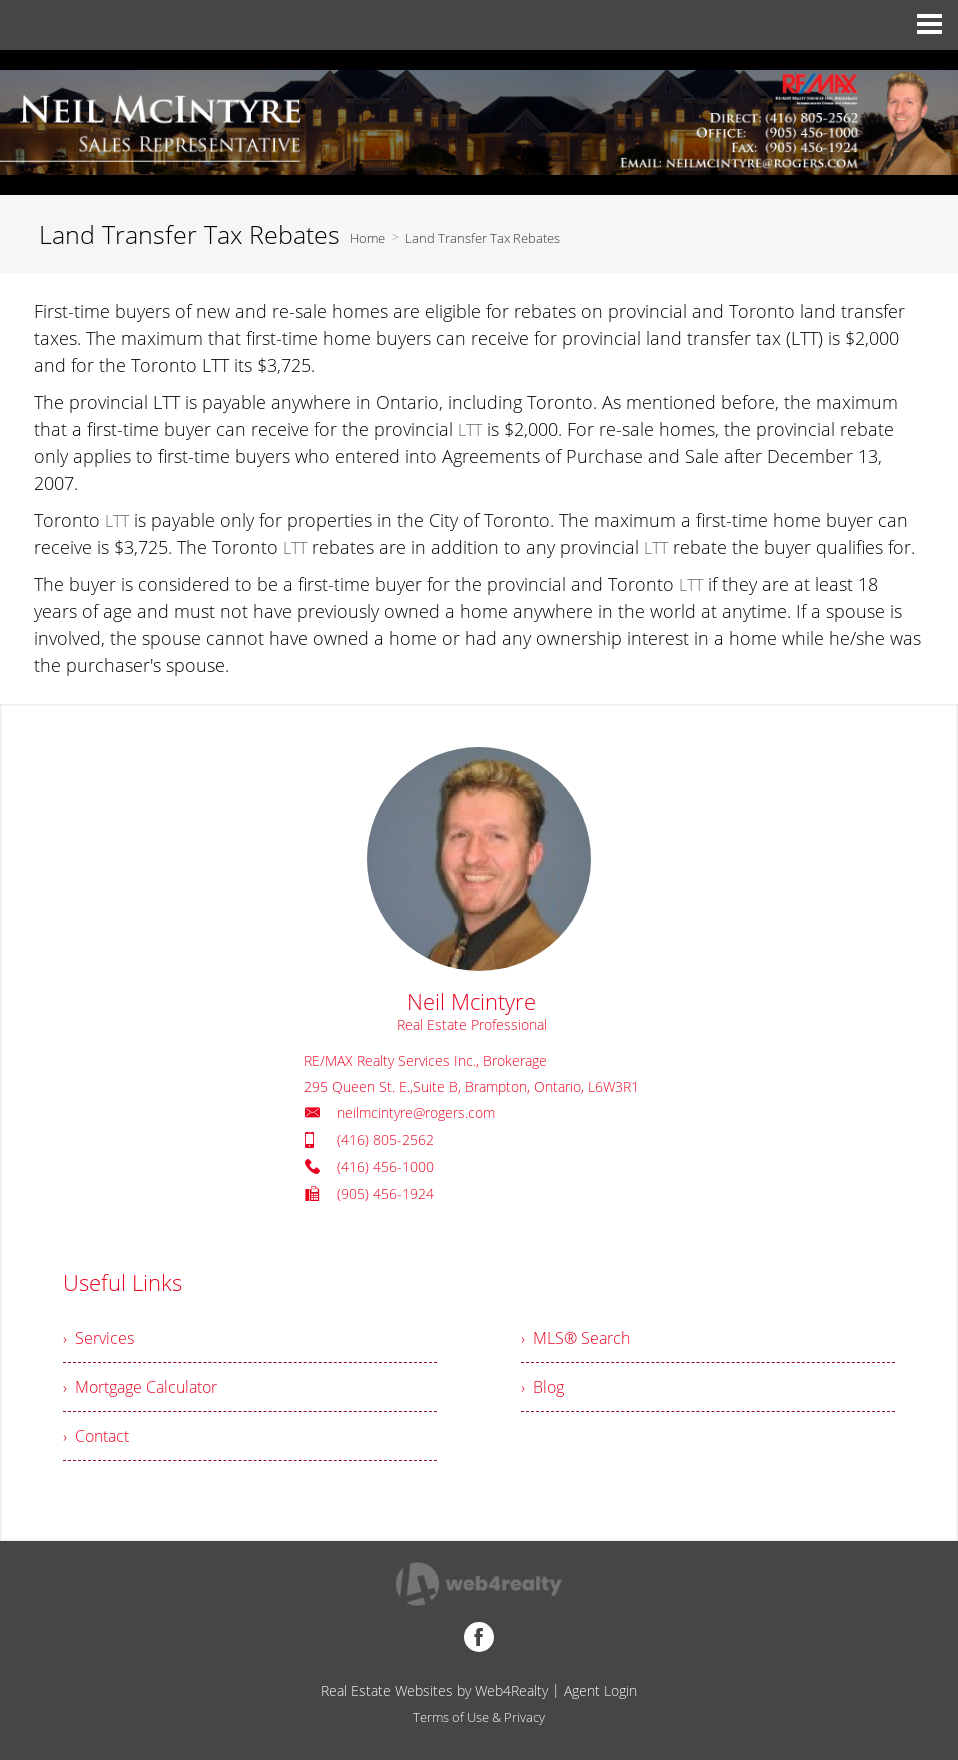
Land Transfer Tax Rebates (482, 238)
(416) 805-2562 (385, 1139)
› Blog (542, 1387)
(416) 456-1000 (385, 1166)
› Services (98, 1338)
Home (367, 238)
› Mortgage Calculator (140, 1387)
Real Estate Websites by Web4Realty (434, 1690)
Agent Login (600, 1690)
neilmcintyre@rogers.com (416, 1112)
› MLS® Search (575, 1338)
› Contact (96, 1436)
